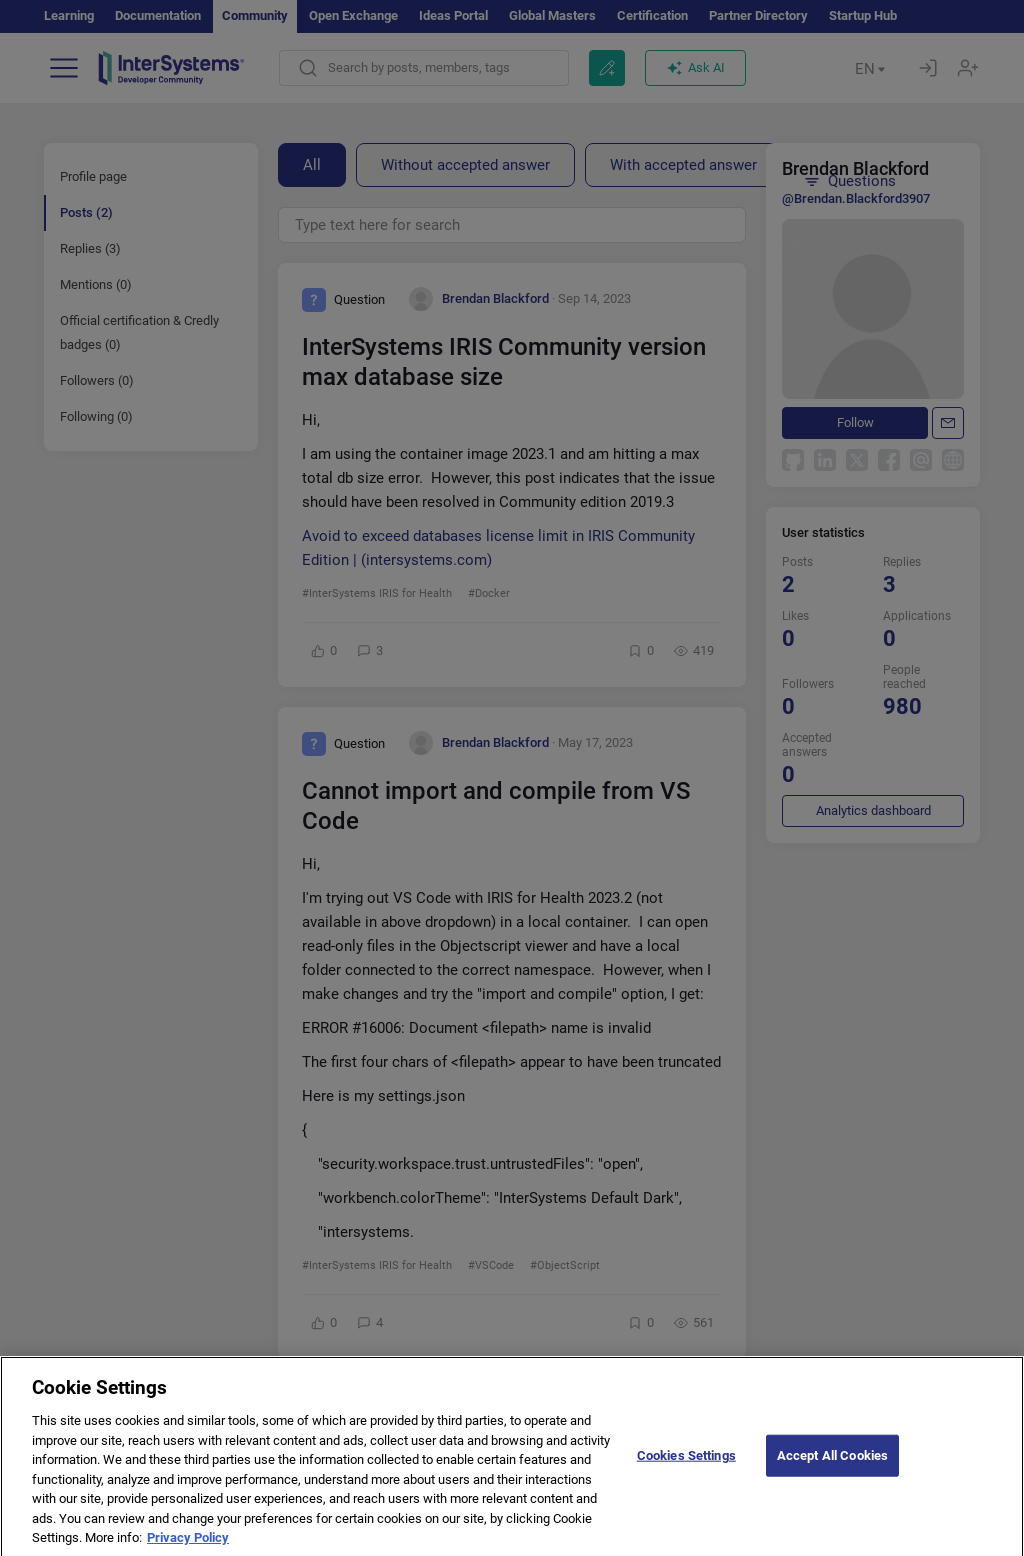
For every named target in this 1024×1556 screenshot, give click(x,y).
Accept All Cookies (832, 1468)
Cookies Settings (686, 1468)
